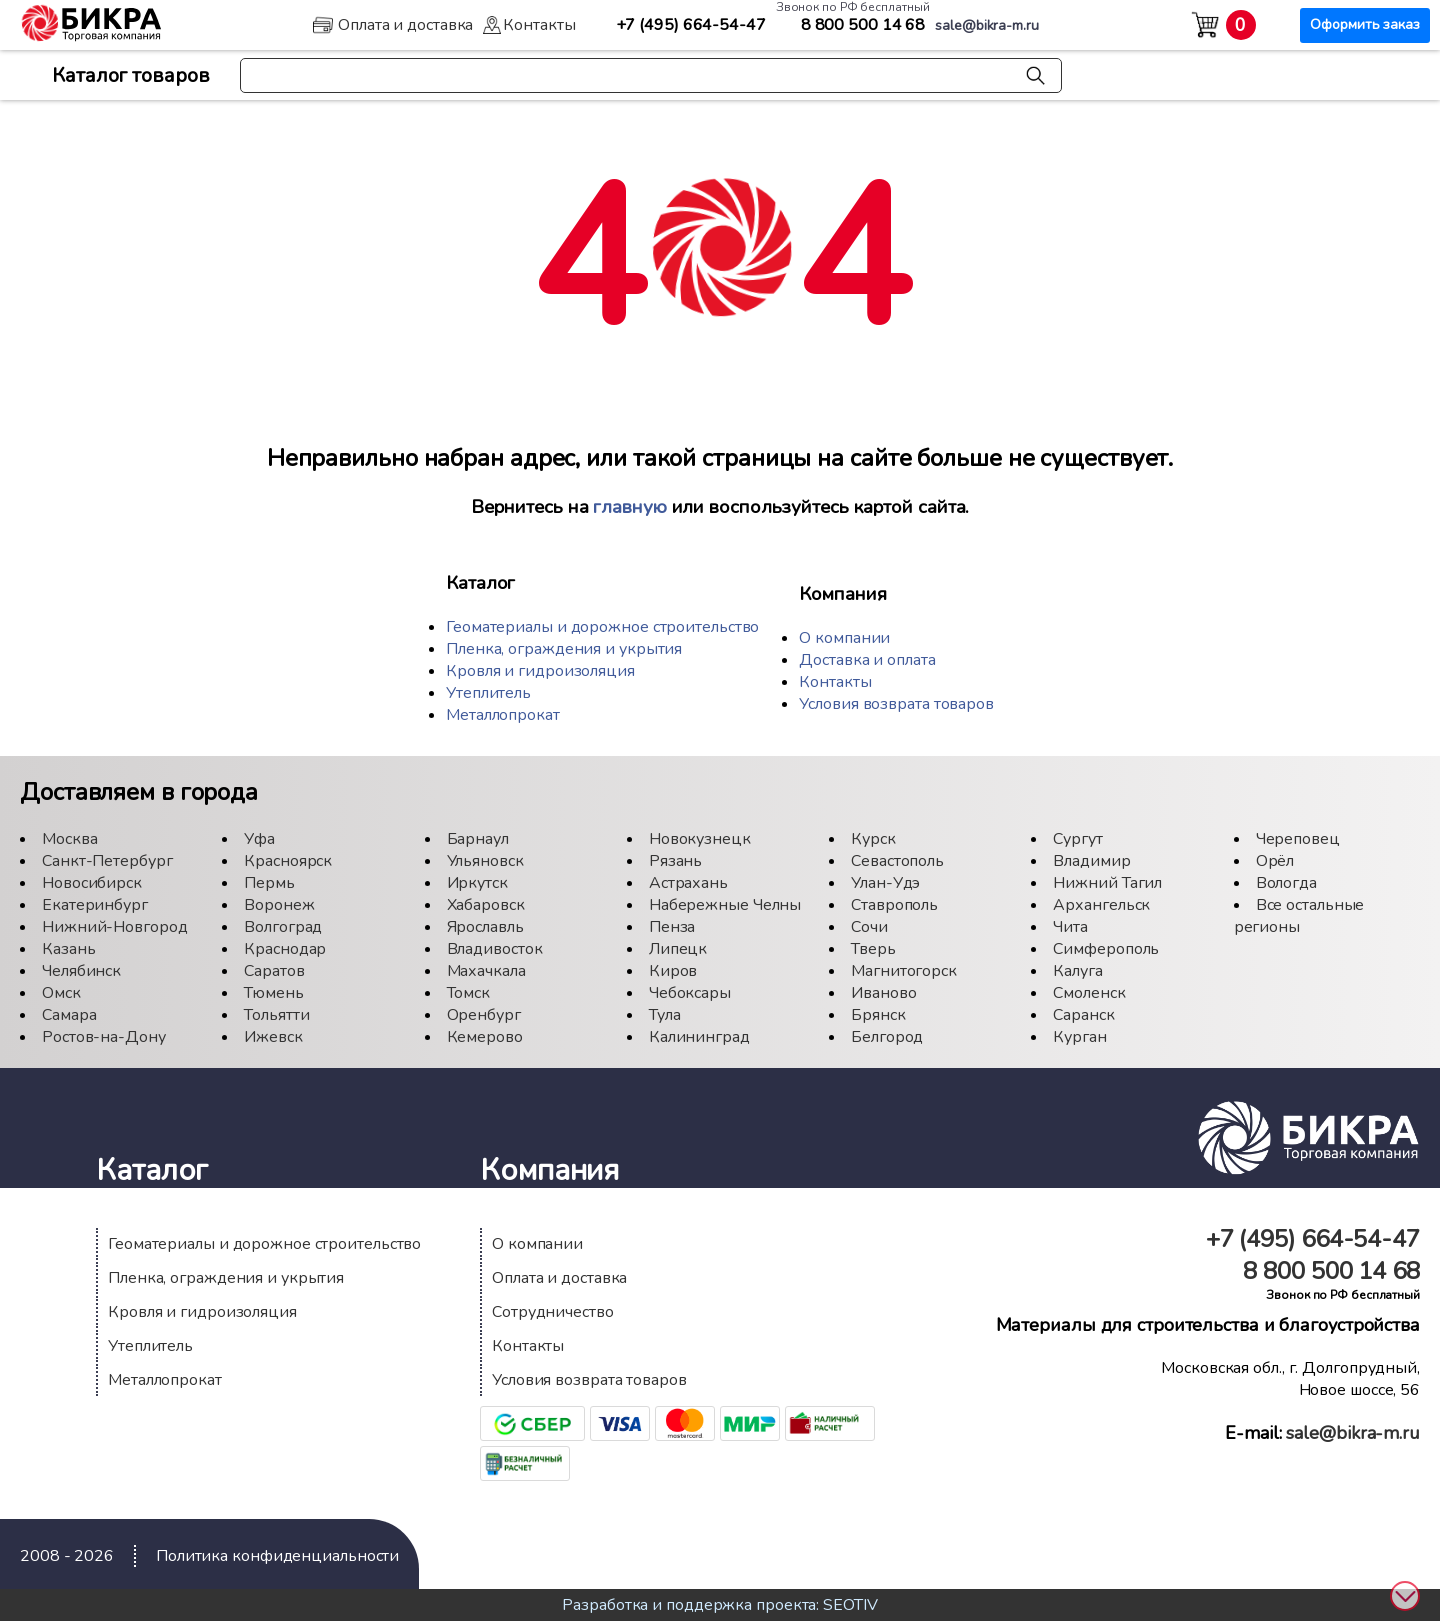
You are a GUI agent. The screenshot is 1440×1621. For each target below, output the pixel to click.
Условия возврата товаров (896, 704)
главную (629, 507)
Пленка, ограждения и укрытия (564, 649)
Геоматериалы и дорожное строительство (602, 627)
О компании (844, 638)
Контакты (835, 682)
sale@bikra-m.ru (1353, 1433)
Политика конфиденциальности (277, 1556)
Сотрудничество (553, 1312)
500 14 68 (863, 25)
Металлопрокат (503, 715)
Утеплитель (488, 693)
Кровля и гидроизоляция (540, 671)
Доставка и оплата (867, 660)
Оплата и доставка (559, 1278)
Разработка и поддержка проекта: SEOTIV (719, 1605)
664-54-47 (691, 25)
